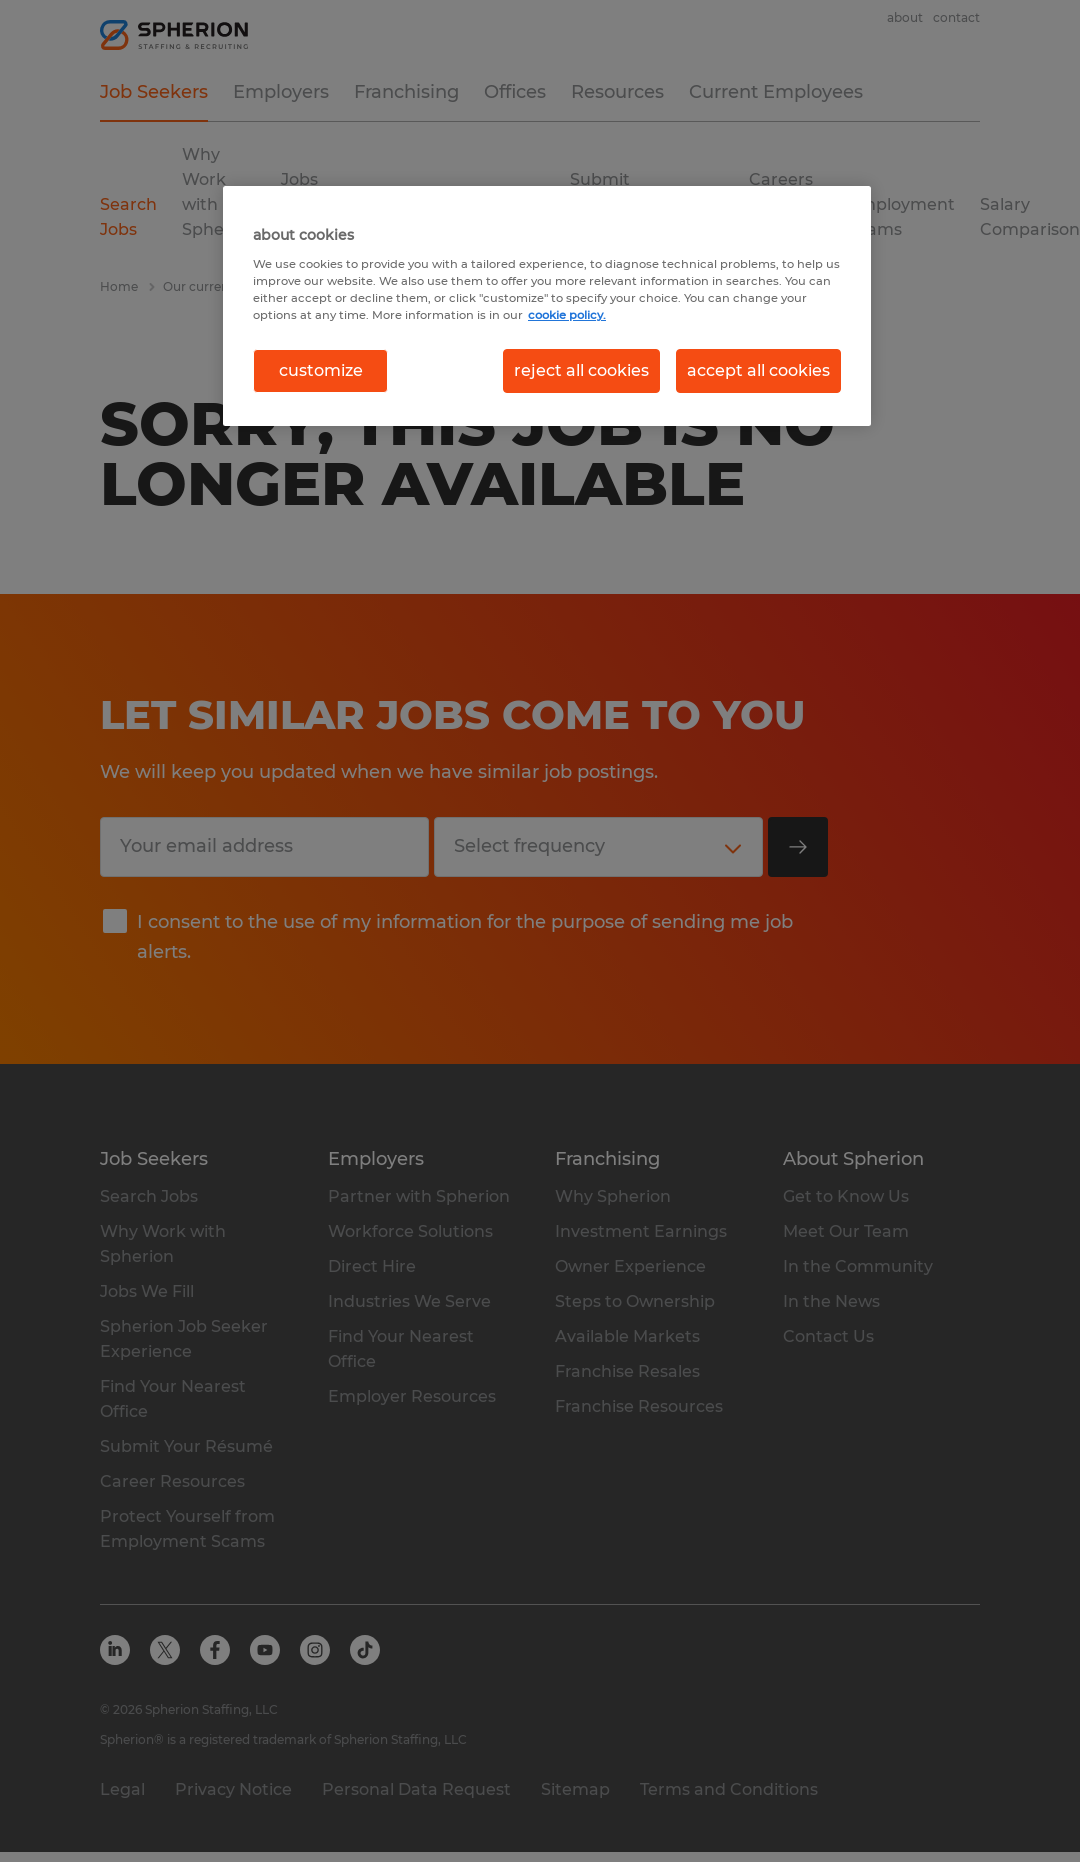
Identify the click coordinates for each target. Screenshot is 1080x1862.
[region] (547, 306)
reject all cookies (581, 370)
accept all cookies (758, 370)
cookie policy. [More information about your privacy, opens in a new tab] (567, 315)
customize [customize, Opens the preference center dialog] (321, 370)
